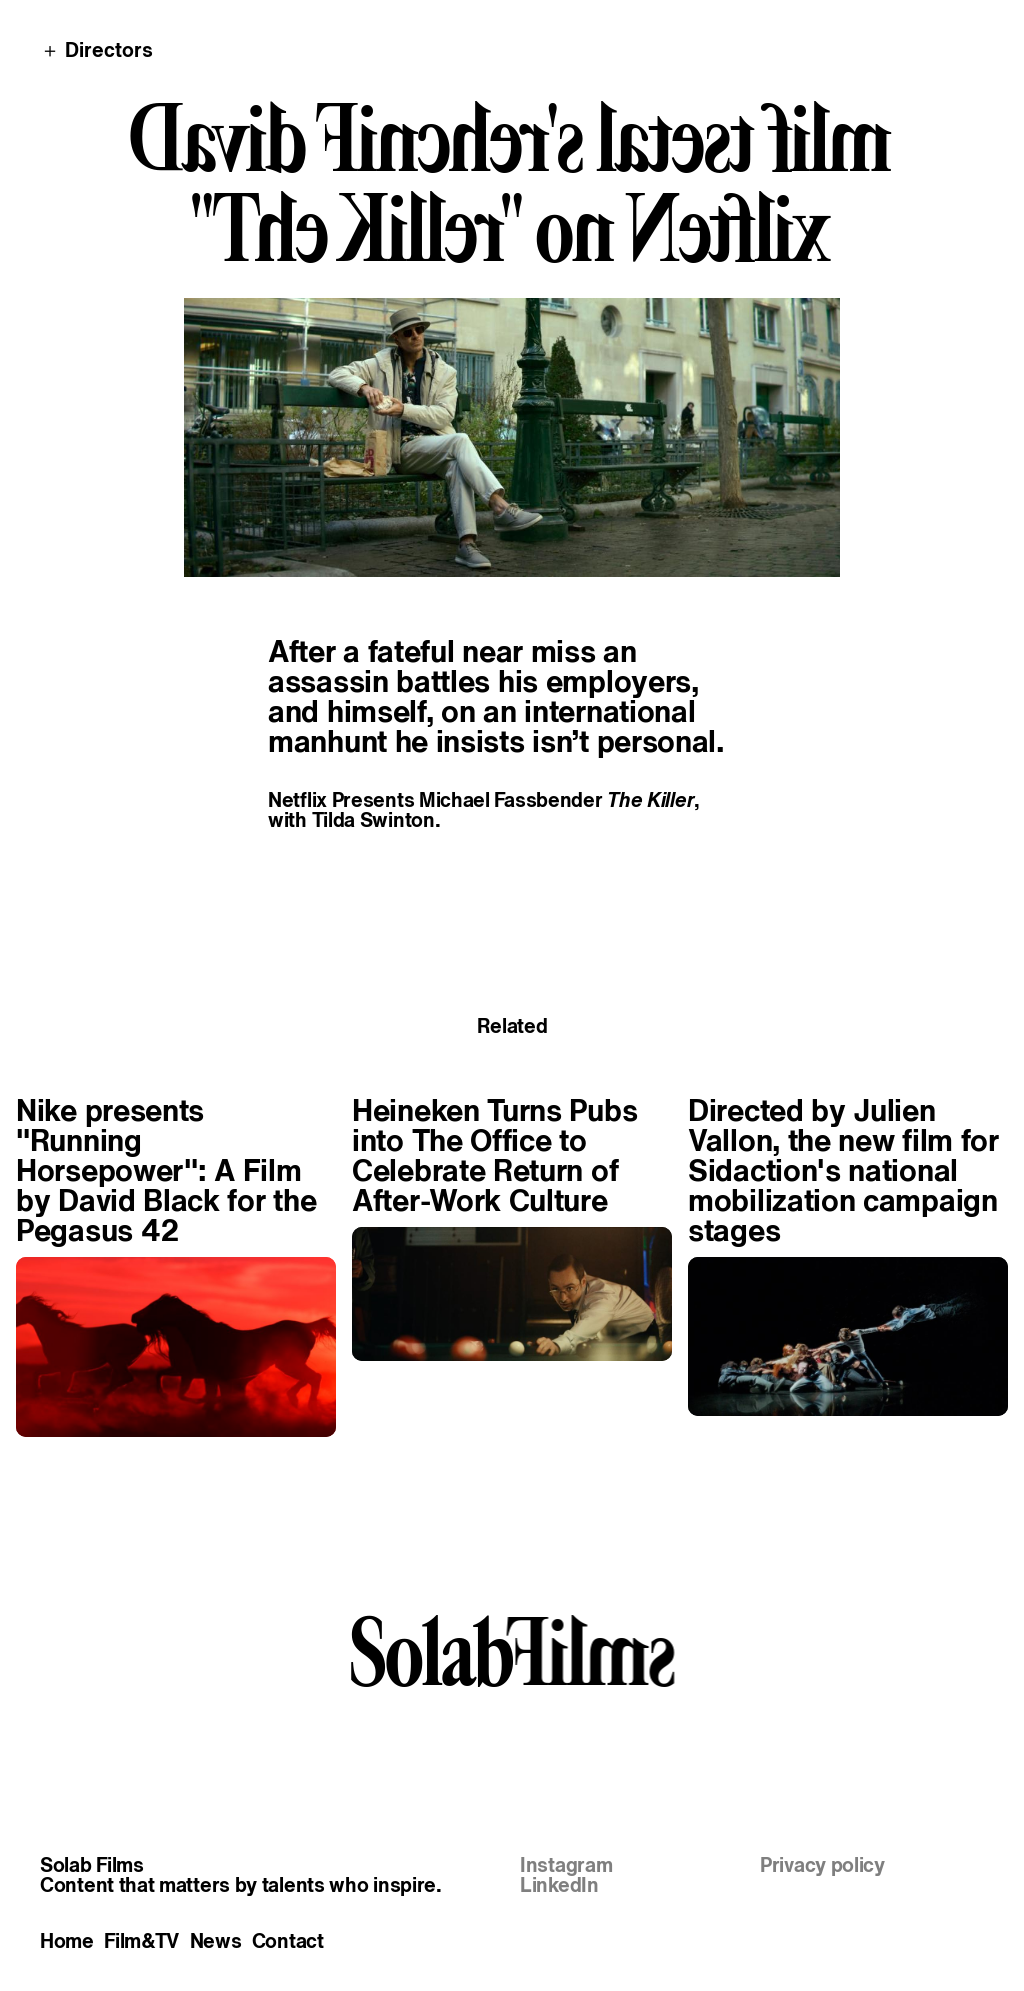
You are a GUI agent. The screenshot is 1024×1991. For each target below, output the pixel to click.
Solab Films (92, 1865)
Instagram (566, 1865)
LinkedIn (559, 1885)
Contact (288, 1941)
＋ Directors (96, 50)
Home (67, 1941)
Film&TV (141, 1941)
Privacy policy (822, 1865)
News (216, 1941)
